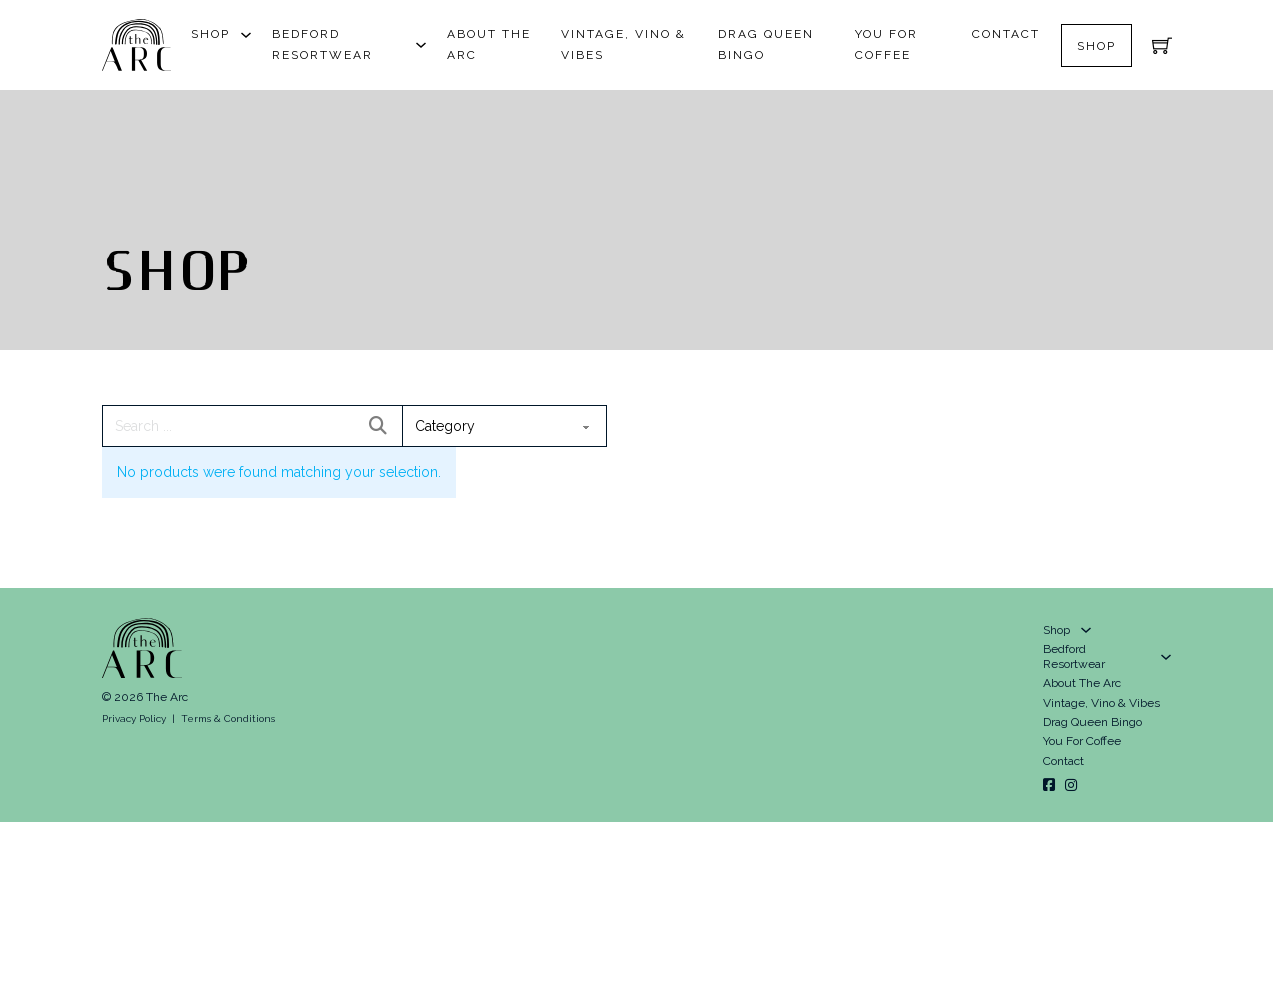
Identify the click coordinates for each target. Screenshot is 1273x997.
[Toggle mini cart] (1162, 45)
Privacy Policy (134, 718)
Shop (210, 34)
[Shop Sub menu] (246, 35)
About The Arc (489, 44)
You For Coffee (886, 44)
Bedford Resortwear (322, 44)
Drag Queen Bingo (766, 44)
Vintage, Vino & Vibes (623, 44)
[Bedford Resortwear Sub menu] (421, 45)
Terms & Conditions (228, 718)
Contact (1006, 34)
